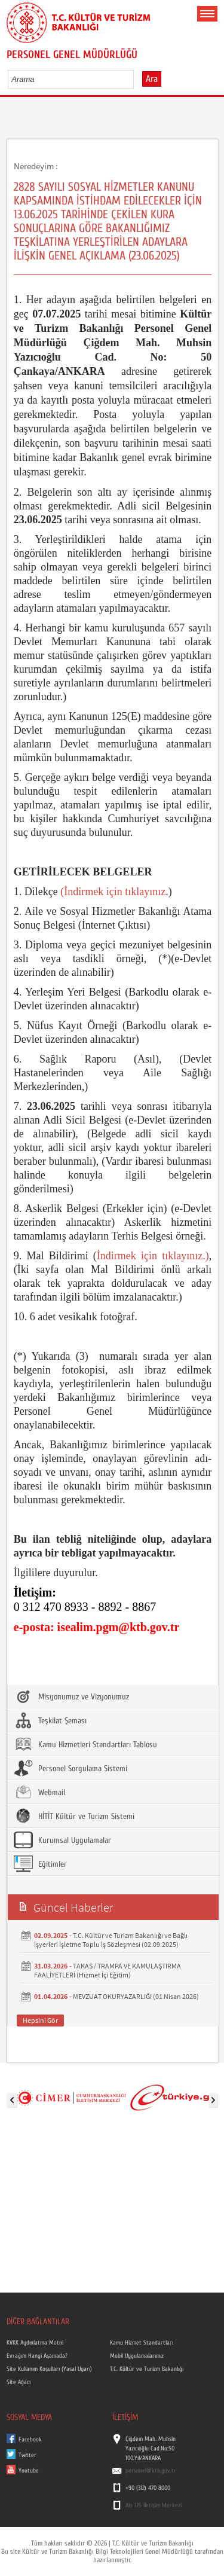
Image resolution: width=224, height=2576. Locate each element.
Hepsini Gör (40, 2020)
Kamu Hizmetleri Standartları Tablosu (85, 1744)
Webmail (39, 1792)
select (137, 79)
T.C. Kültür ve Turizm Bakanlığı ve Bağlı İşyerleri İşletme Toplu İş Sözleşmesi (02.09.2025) (111, 1940)
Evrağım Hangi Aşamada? (37, 2356)
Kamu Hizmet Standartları (141, 2342)
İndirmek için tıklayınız (114, 892)
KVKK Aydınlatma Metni (35, 2342)
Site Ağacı (18, 2382)
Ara (152, 79)
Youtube (29, 2470)
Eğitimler (40, 1863)
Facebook (30, 2439)
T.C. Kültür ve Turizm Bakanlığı (146, 2369)
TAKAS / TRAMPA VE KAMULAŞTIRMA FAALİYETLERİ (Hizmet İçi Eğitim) (107, 1970)
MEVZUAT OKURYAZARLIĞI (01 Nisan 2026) (136, 1996)
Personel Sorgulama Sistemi (70, 1768)
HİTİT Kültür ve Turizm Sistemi (74, 1816)
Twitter (27, 2455)
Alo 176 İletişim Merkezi (153, 2505)
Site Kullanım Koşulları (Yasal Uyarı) (49, 2369)
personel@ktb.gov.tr (150, 2470)
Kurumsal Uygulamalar (62, 1840)
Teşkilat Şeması (50, 1720)
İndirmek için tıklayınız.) (153, 1256)
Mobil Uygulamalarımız (137, 2356)
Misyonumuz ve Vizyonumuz (71, 1696)
